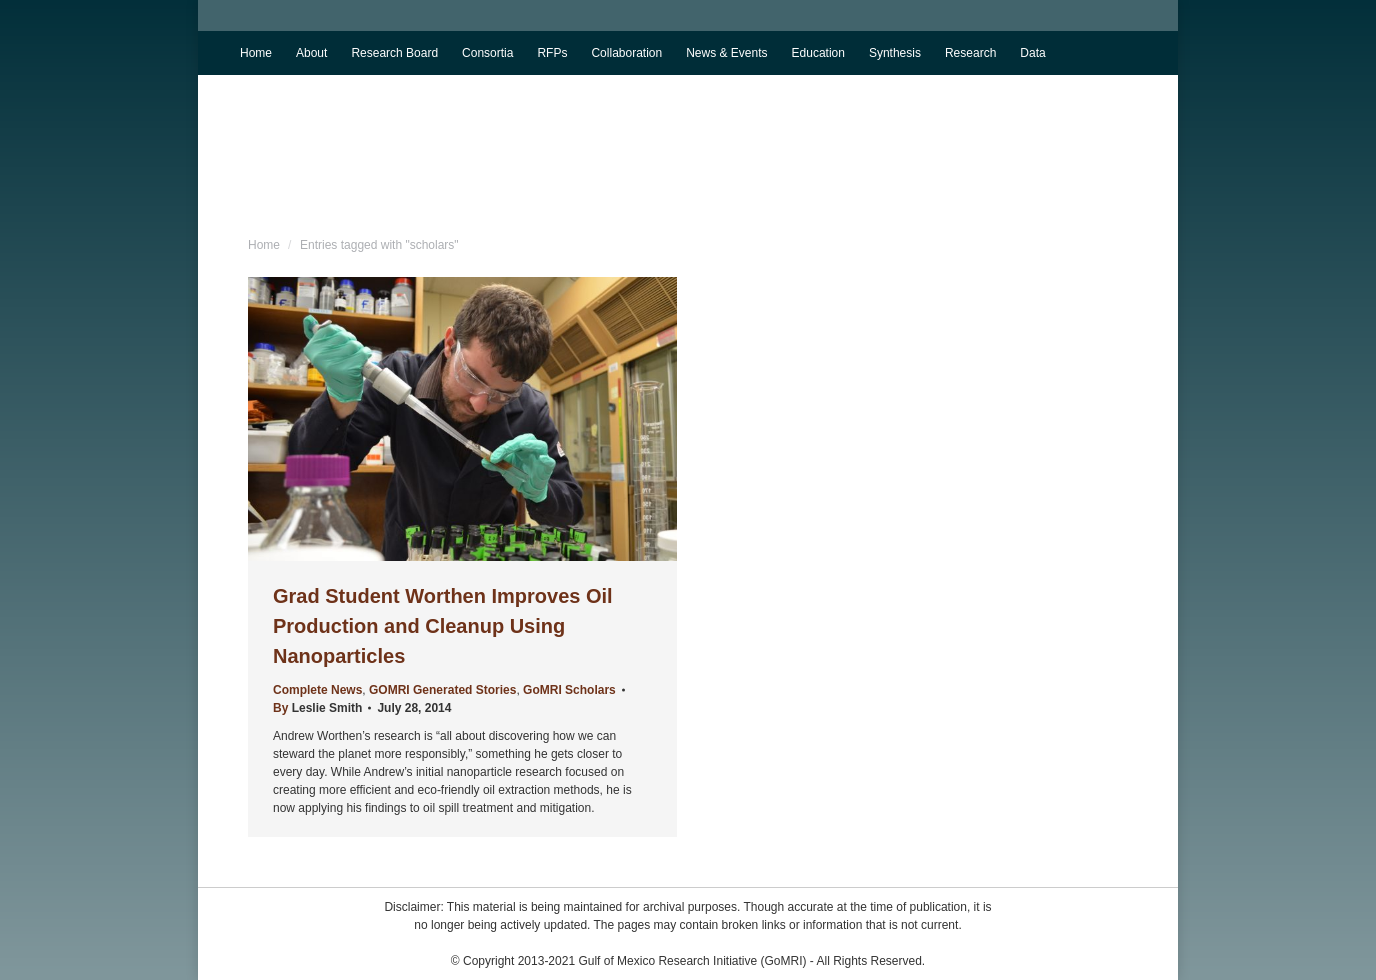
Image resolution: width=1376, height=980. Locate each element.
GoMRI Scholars (569, 690)
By (317, 708)
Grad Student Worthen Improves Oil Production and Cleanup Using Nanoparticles (443, 626)
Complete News (317, 690)
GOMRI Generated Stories (442, 690)
